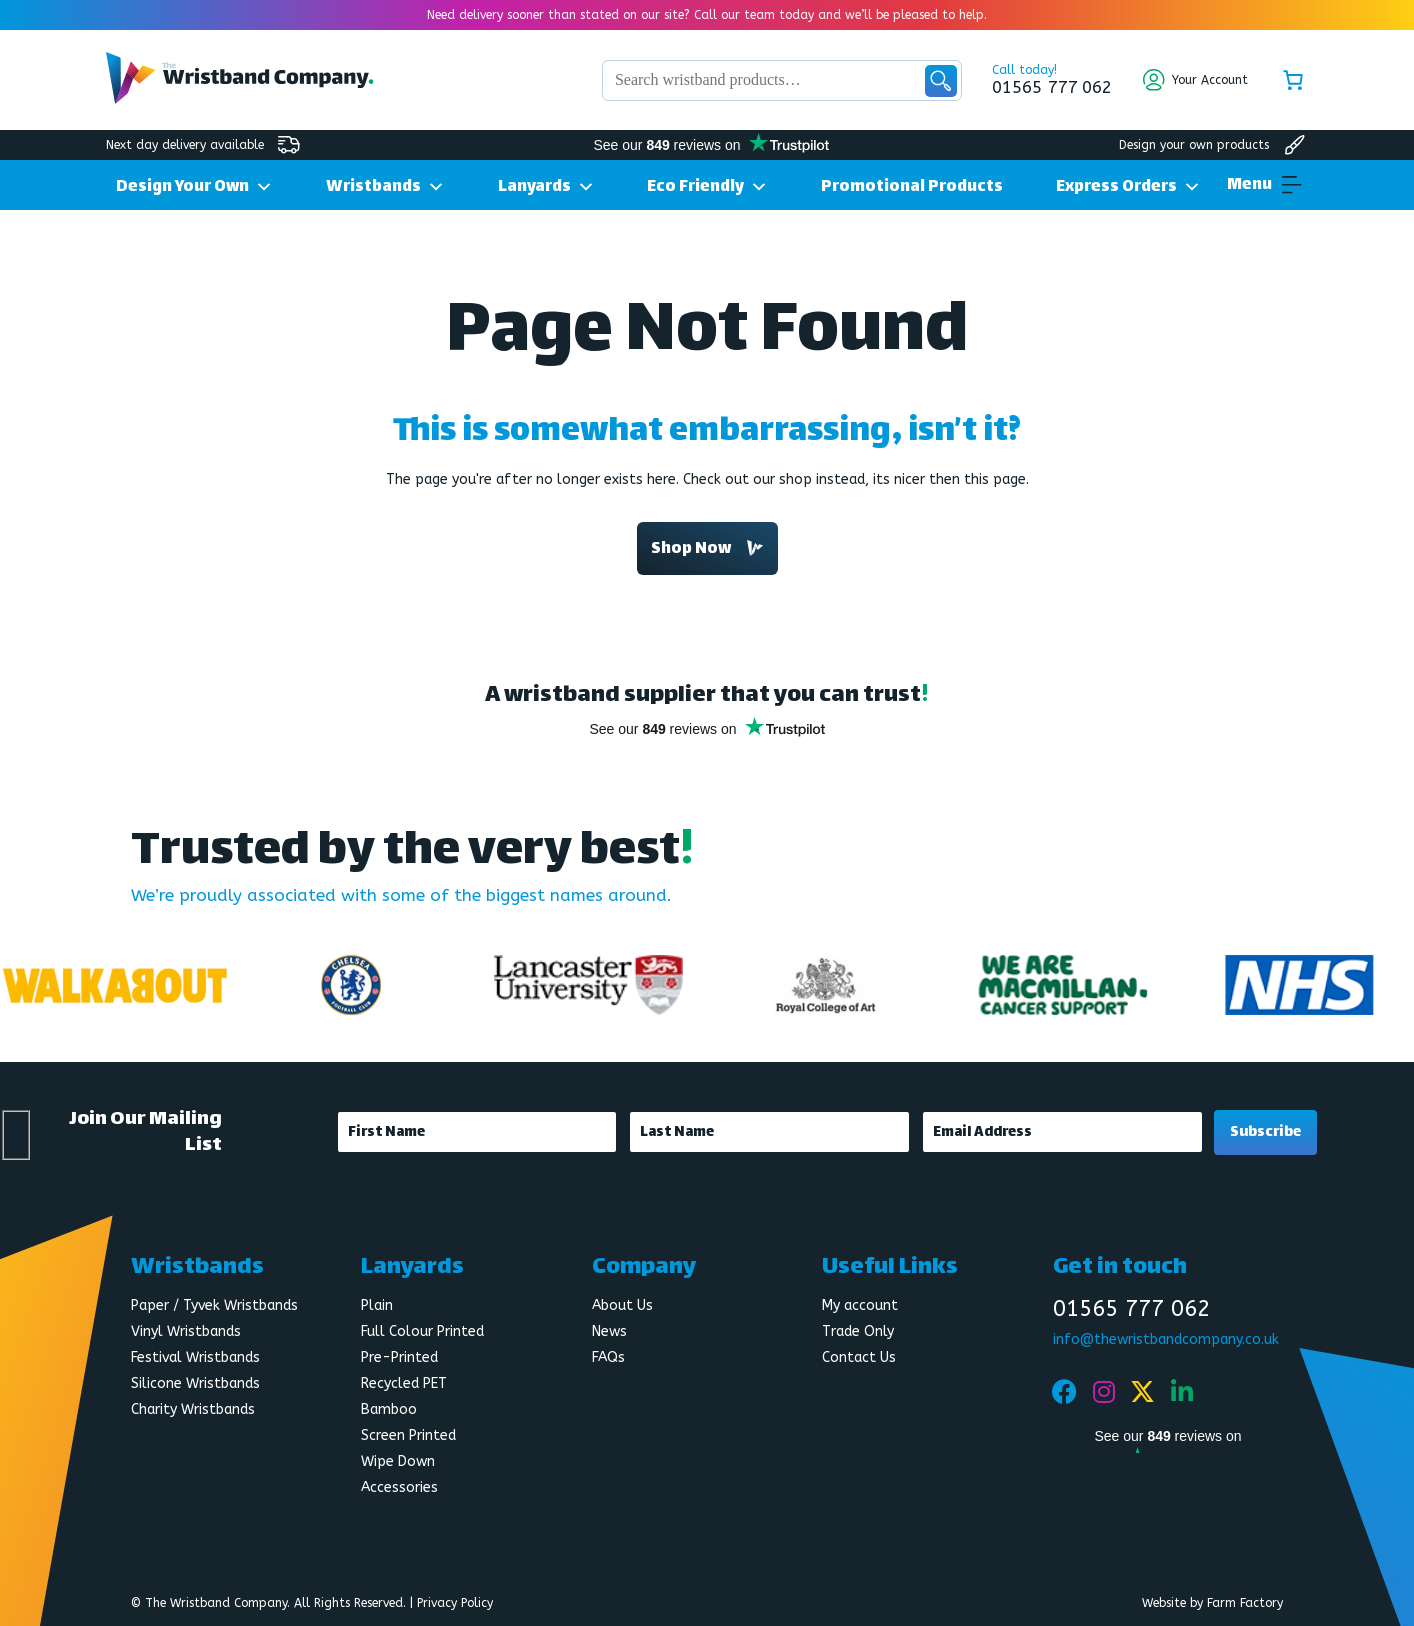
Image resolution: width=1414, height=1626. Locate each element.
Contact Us (859, 1357)
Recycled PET (404, 1383)
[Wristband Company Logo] (240, 99)
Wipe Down (398, 1461)
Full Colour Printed (422, 1331)
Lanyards (546, 185)
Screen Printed (408, 1435)
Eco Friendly (707, 185)
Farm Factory (1245, 1603)
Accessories (399, 1487)
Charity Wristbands (193, 1409)
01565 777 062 (1052, 87)
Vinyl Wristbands (186, 1331)
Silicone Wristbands (195, 1383)
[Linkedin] (1182, 1392)
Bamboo (389, 1409)
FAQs (608, 1357)
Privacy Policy (455, 1603)
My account (860, 1305)
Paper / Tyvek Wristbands (214, 1305)
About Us (622, 1305)
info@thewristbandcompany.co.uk (1166, 1339)
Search (941, 80)
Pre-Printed (399, 1357)
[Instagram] (1104, 1392)
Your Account (1210, 80)
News (609, 1331)
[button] (1249, 186)
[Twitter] (1143, 1392)
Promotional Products (912, 187)
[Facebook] (1065, 1392)
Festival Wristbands (195, 1357)
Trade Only (858, 1331)
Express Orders (1128, 185)
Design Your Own (194, 185)
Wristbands (385, 185)
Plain (377, 1305)
